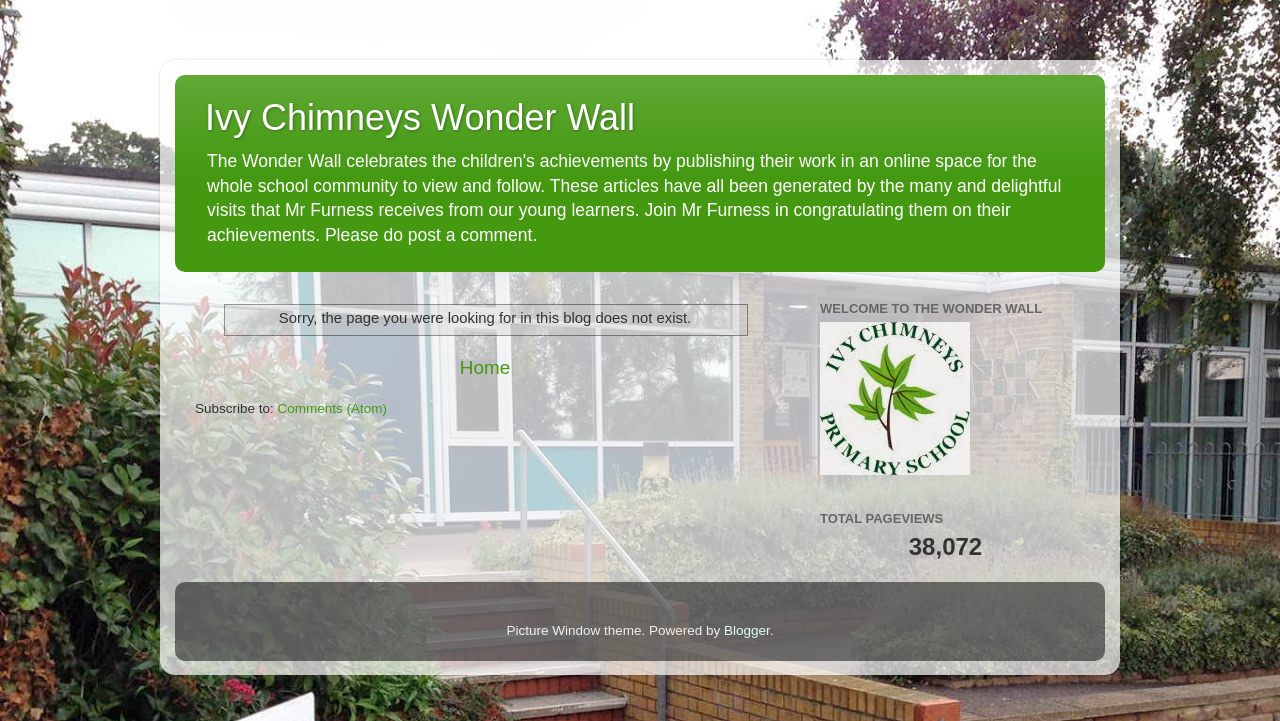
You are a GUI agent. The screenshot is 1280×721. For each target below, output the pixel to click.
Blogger (747, 630)
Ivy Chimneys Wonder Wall (420, 117)
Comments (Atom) (333, 408)
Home (485, 367)
